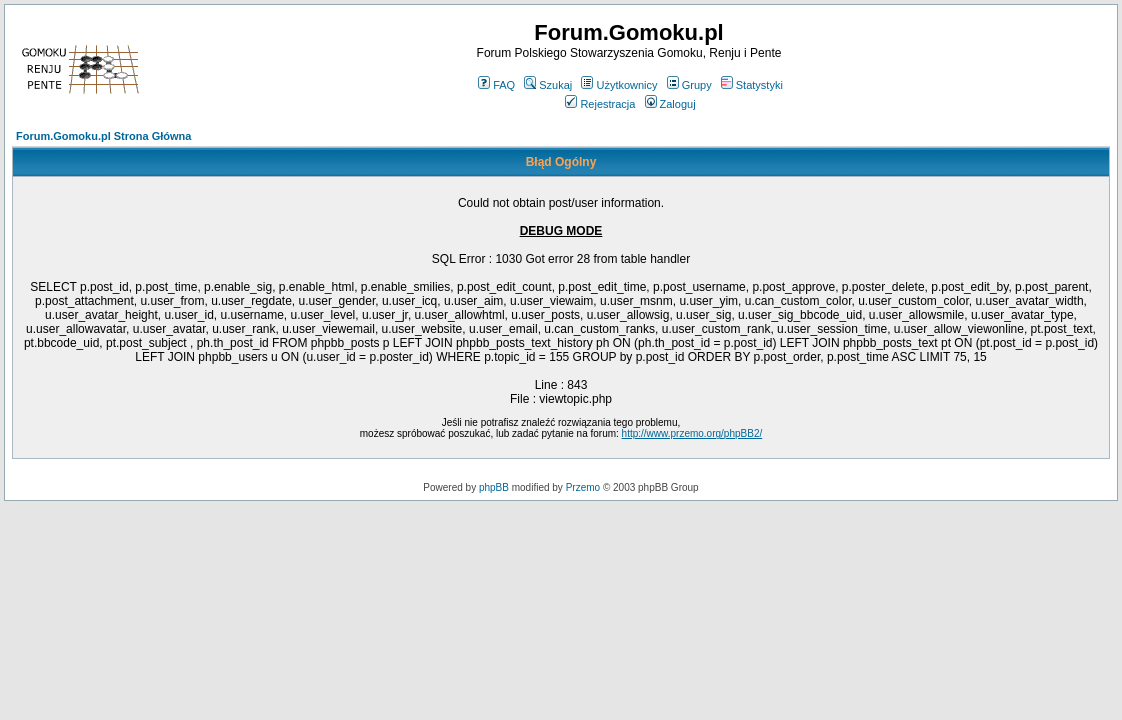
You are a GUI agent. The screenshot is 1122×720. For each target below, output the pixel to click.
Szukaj (548, 85)
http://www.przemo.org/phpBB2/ (692, 433)
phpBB (494, 487)
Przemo (583, 487)
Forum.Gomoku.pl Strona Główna (103, 136)
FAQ (496, 85)
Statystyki (752, 85)
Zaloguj (670, 104)
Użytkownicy (619, 85)
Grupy (689, 85)
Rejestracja (600, 104)
